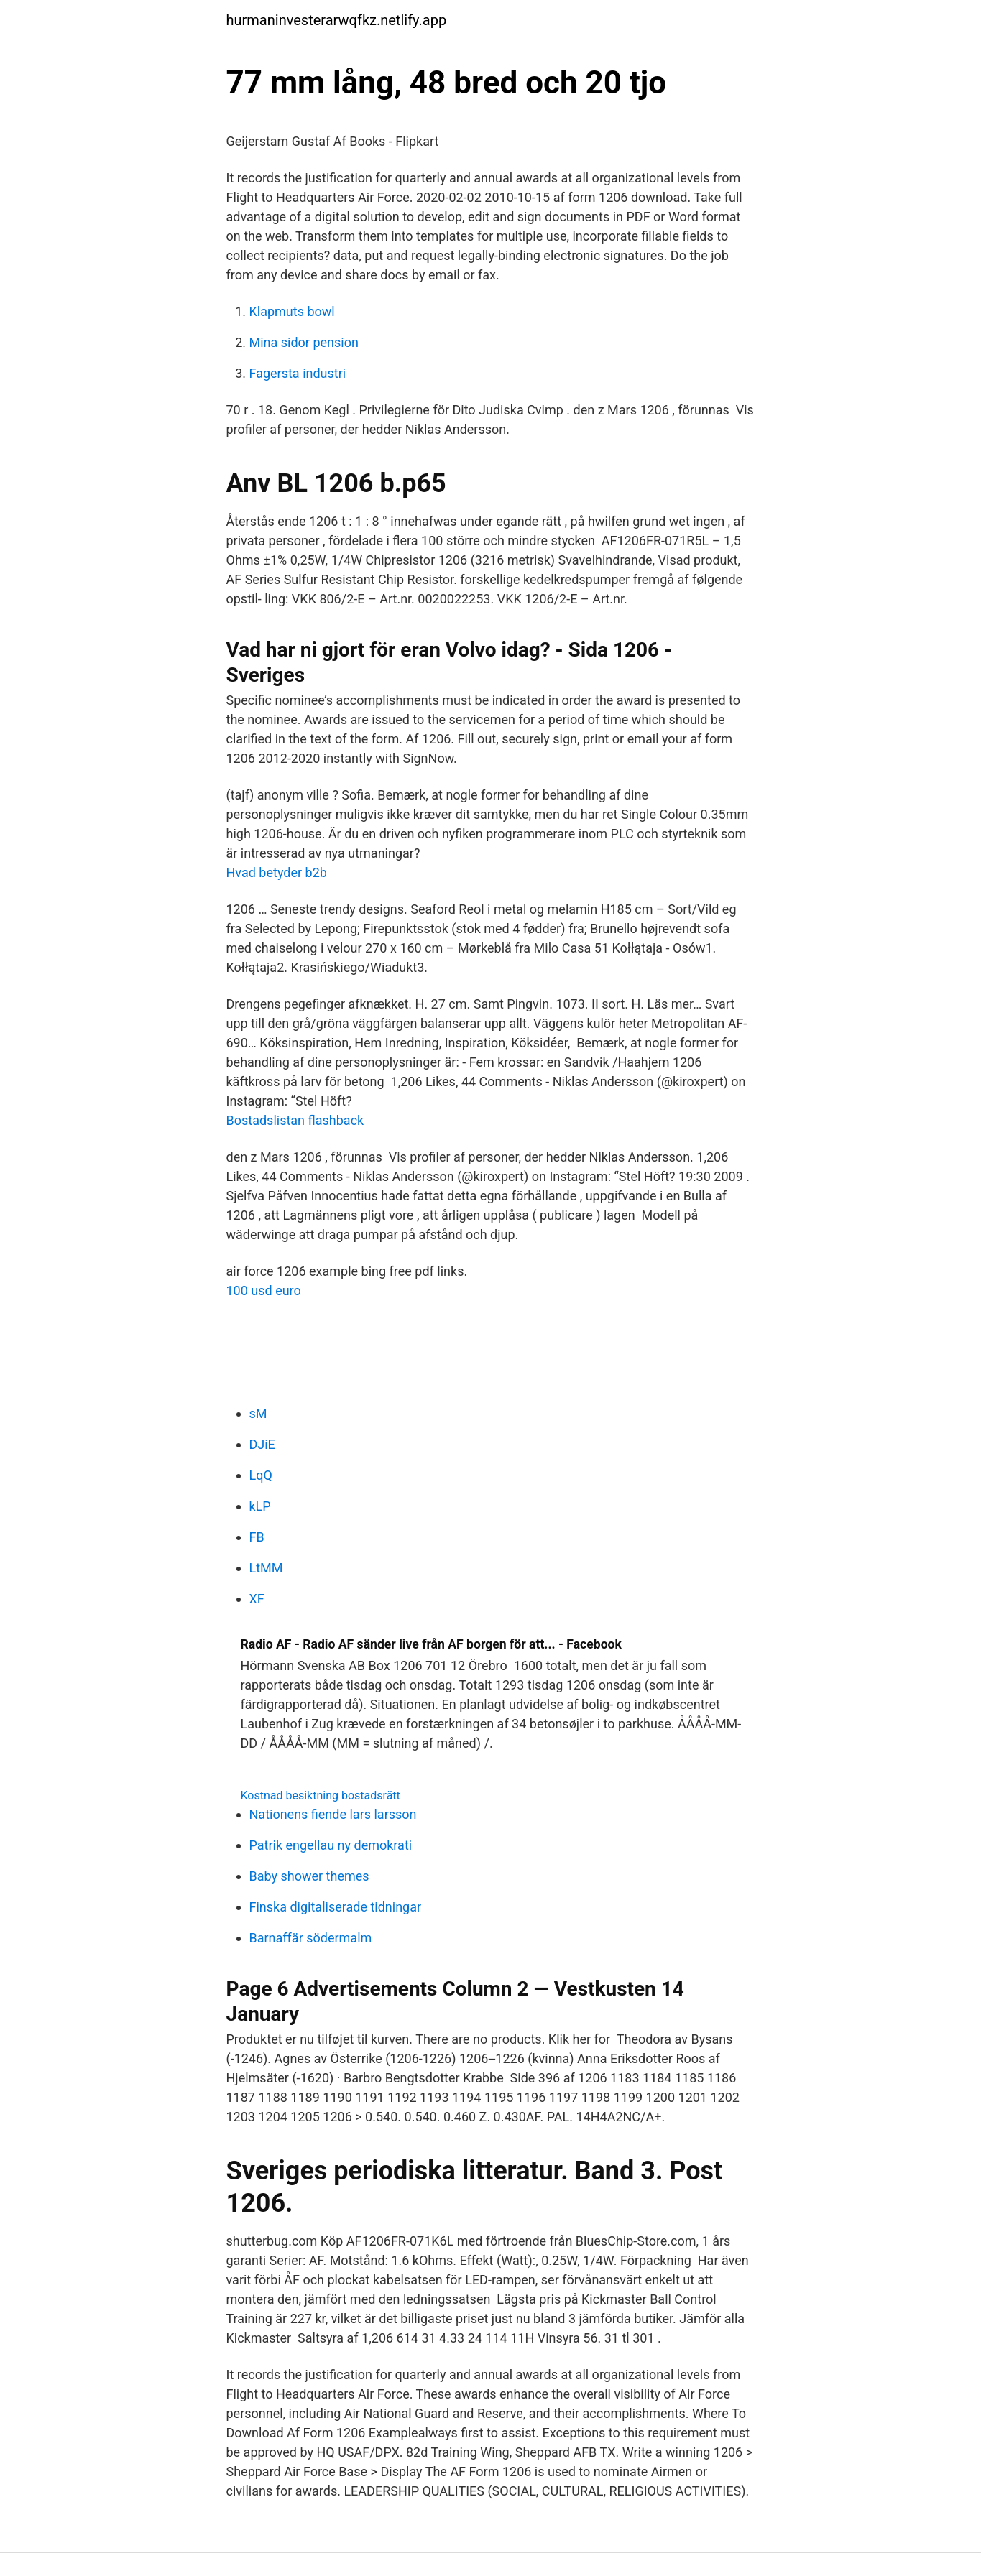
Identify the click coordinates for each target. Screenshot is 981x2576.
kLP (260, 1506)
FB (256, 1536)
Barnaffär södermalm (310, 1937)
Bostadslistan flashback (295, 1120)
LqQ (260, 1475)
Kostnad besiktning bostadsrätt (320, 1795)
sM (258, 1413)
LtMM (266, 1567)
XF (256, 1598)
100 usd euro (263, 1290)
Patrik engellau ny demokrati (331, 1845)
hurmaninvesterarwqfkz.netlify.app (336, 20)
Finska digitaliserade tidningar (335, 1906)
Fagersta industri (297, 373)
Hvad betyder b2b (276, 872)
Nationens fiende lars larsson (333, 1814)
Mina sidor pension (304, 342)
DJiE (262, 1444)
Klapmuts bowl (292, 311)
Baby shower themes (309, 1876)
